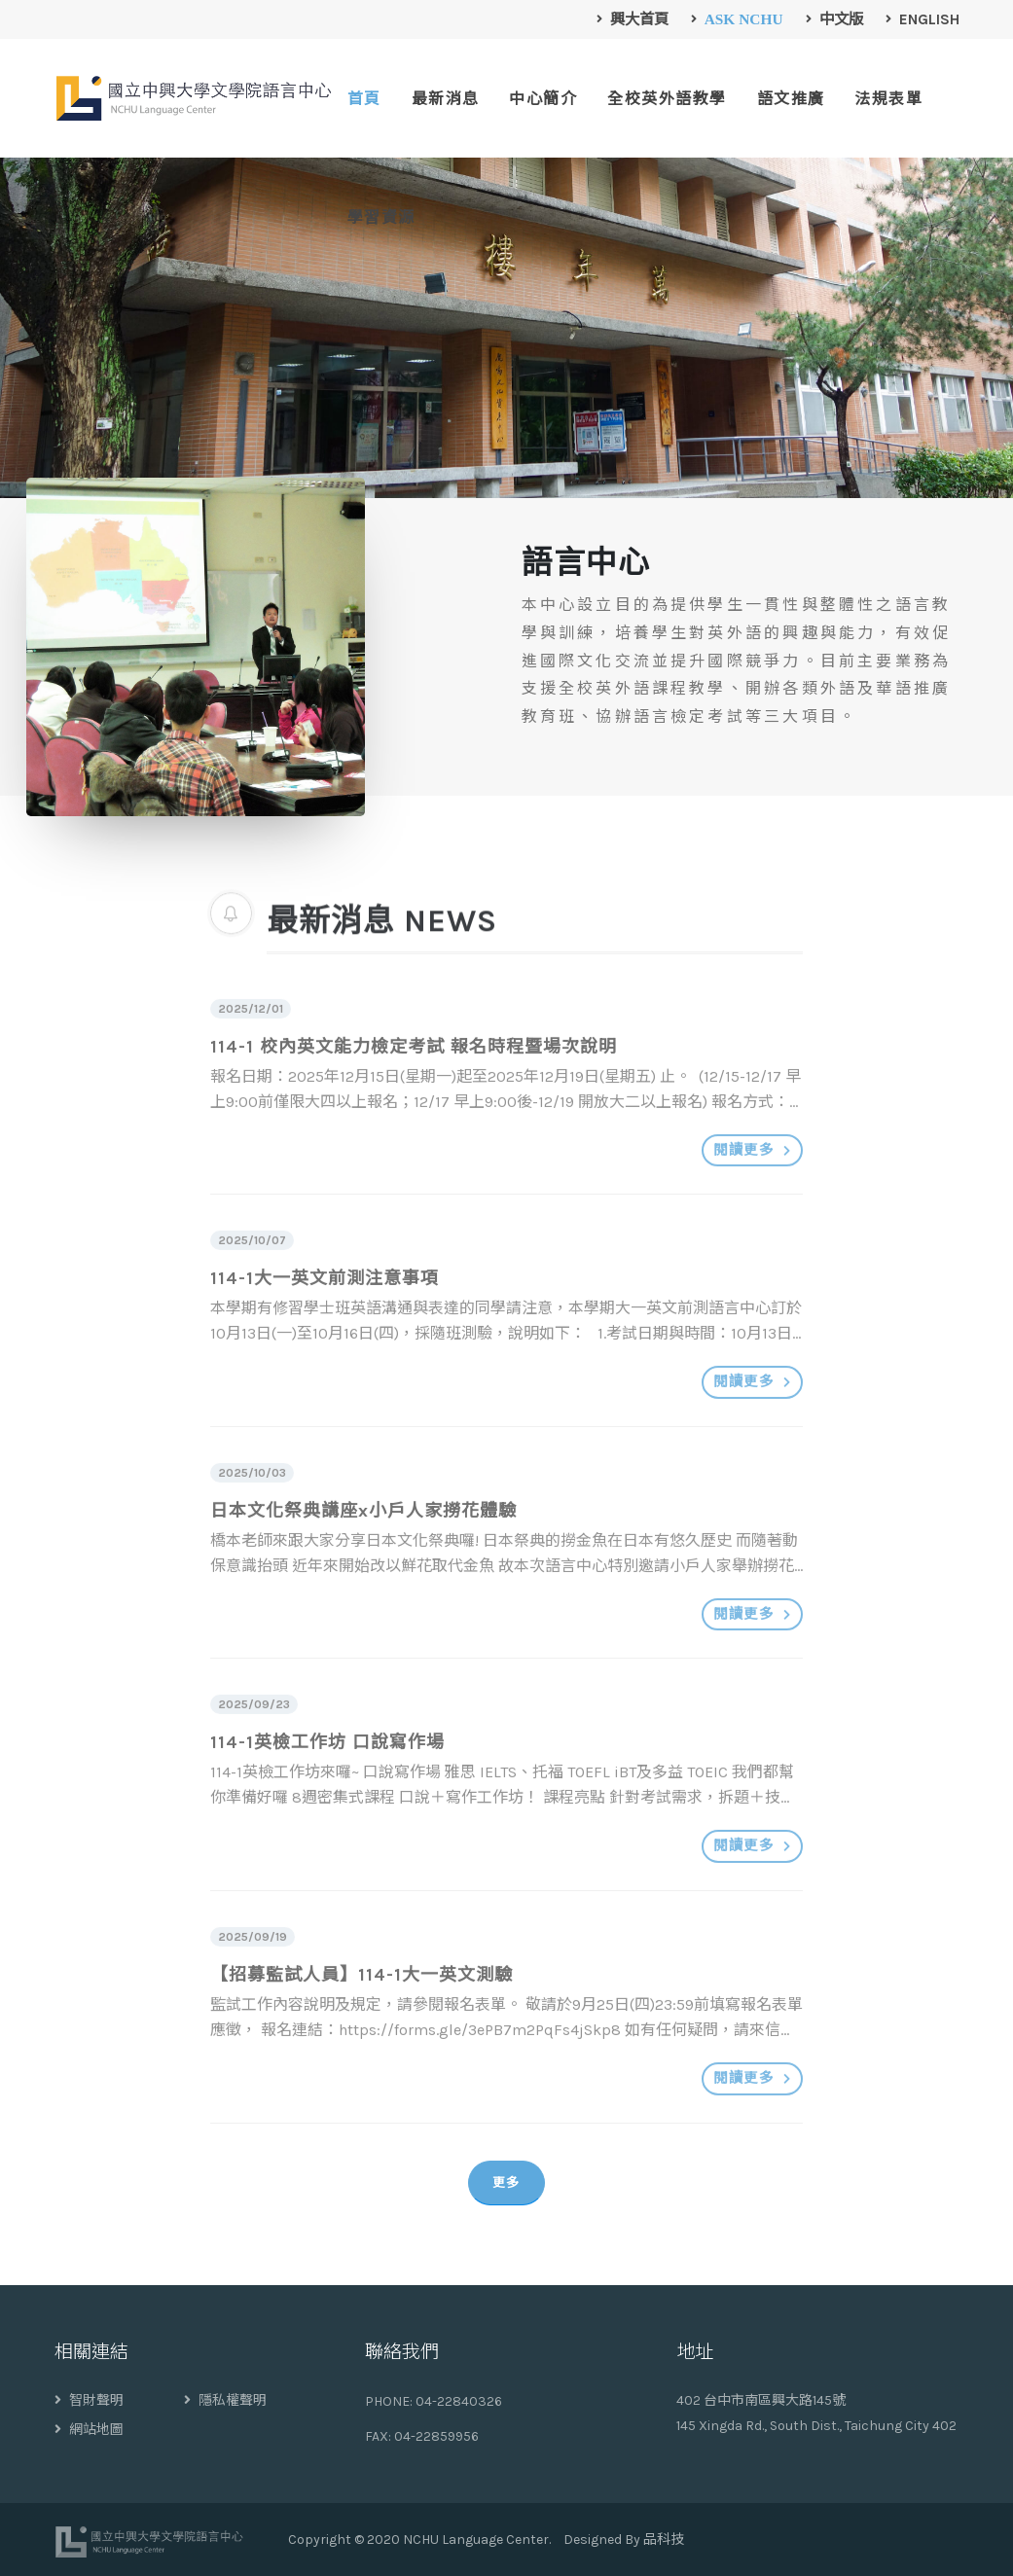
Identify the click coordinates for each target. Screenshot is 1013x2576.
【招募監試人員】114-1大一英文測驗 (361, 2012)
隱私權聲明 (225, 2400)
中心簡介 (543, 98)
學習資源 (381, 217)
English (922, 19)
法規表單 (888, 98)
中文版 (835, 19)
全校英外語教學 (667, 98)
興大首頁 (633, 19)
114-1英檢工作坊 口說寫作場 (327, 1780)
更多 (506, 2182)
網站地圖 (89, 2429)
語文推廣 (791, 98)
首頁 (364, 98)
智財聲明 (89, 2400)
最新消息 (446, 98)
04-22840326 (459, 2401)
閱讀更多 (752, 1188)
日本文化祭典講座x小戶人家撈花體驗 (363, 1548)
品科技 (663, 2539)
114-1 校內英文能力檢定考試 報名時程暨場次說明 (413, 1084)
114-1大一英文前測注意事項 (324, 1316)
